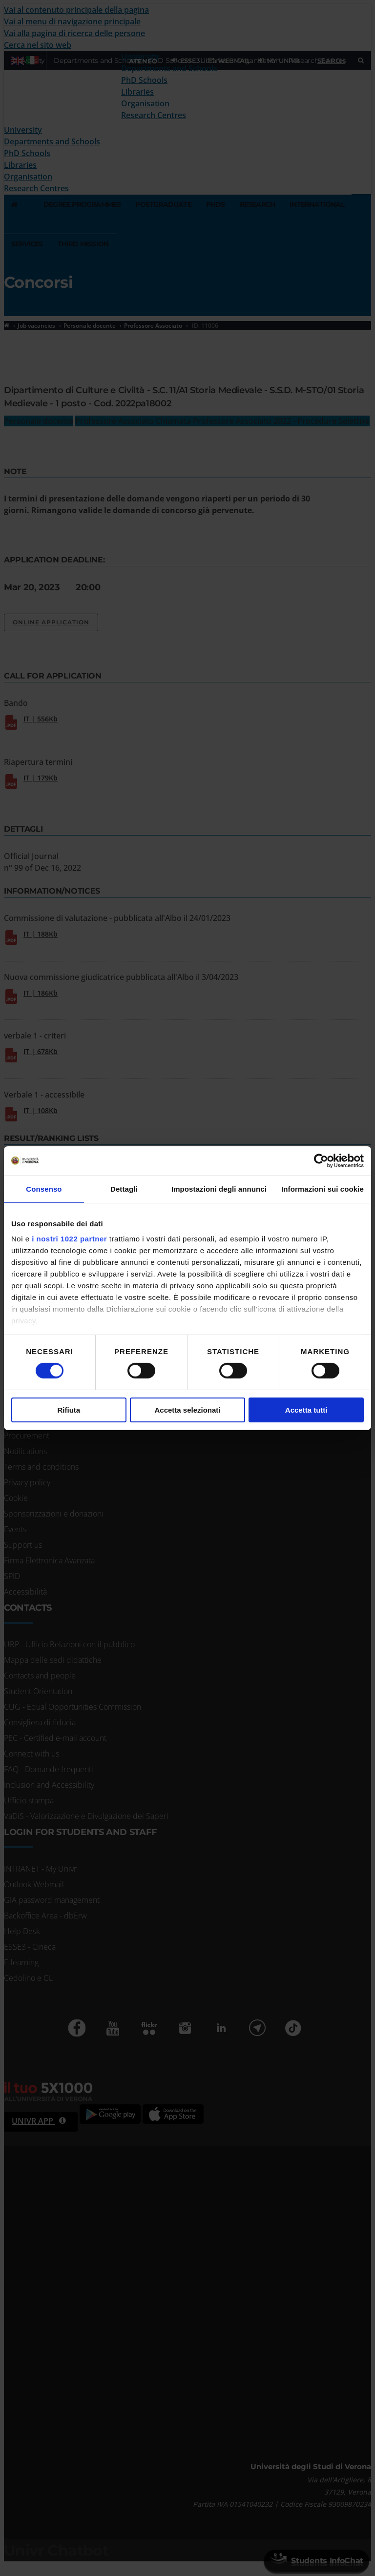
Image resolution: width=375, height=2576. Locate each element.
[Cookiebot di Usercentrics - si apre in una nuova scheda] (321, 1160)
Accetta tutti (306, 1410)
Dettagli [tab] (124, 1188)
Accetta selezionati (187, 1410)
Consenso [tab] (44, 1188)
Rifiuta (68, 1410)
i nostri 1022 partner (69, 1239)
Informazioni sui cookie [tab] (322, 1188)
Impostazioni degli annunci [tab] (219, 1188)
